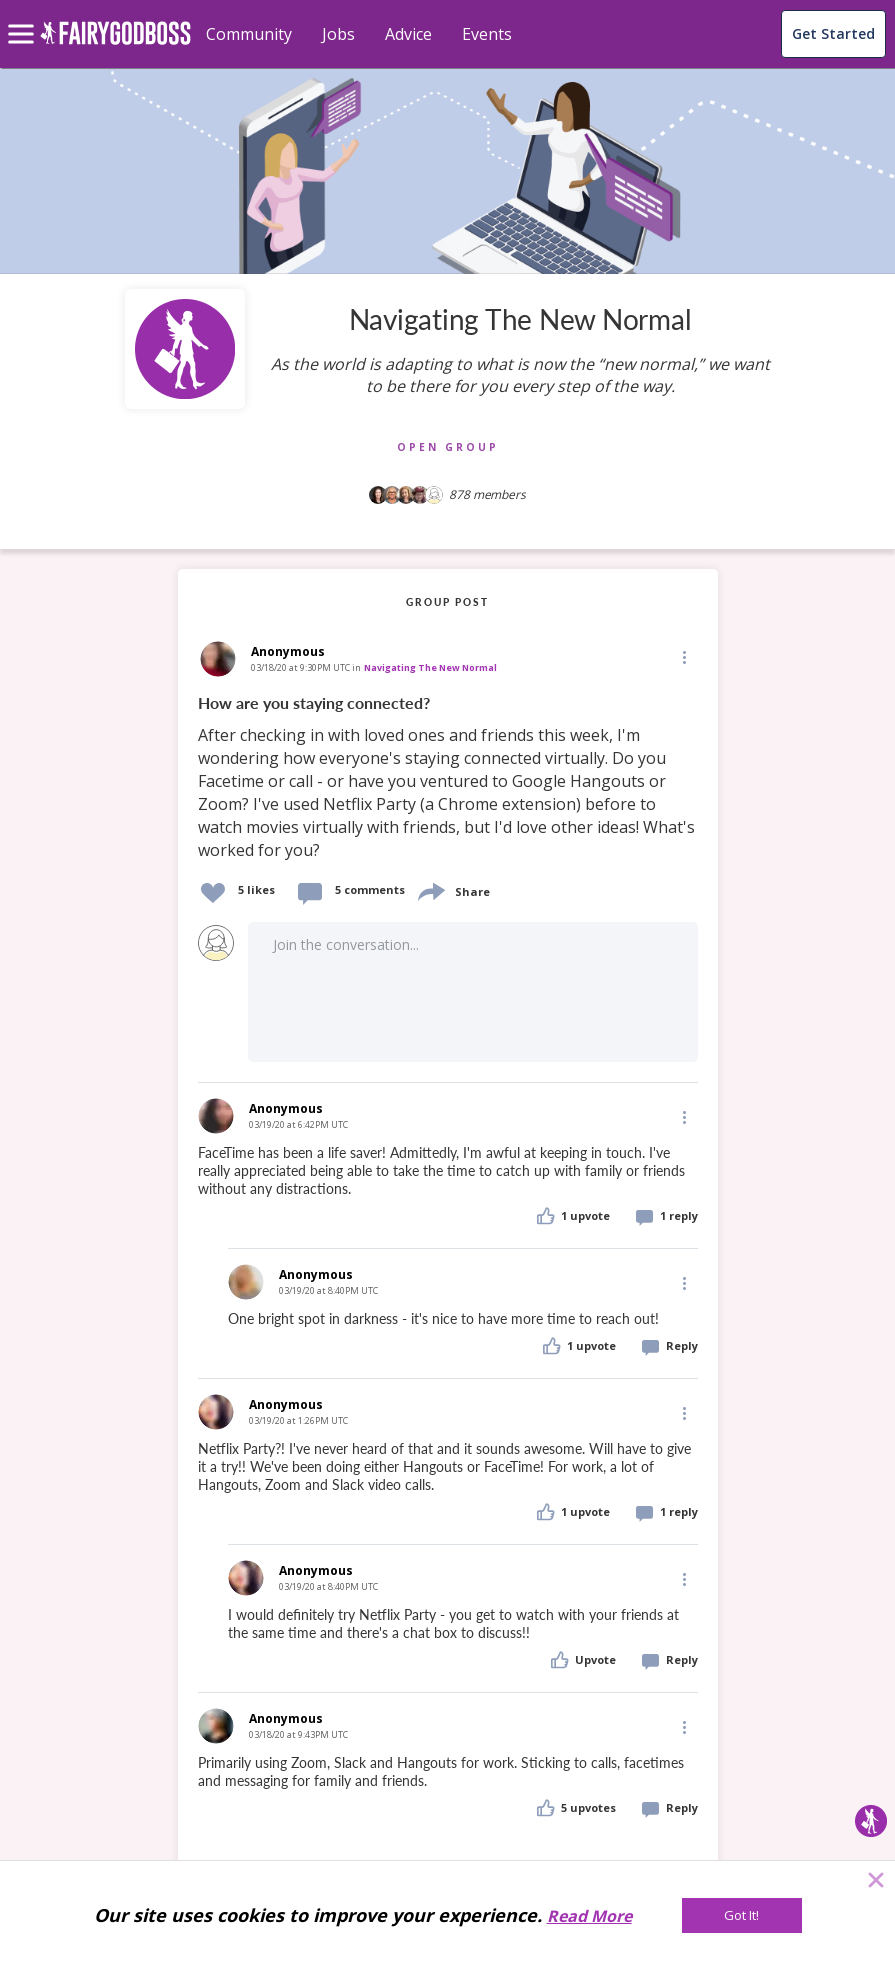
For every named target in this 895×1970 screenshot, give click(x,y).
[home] (115, 44)
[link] (448, 777)
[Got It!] (742, 1915)
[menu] (24, 18)
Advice (408, 34)
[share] (430, 889)
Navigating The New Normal (430, 667)
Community (249, 34)
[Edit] (683, 656)
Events (487, 34)
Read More (589, 1916)
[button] (683, 657)
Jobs (338, 34)
